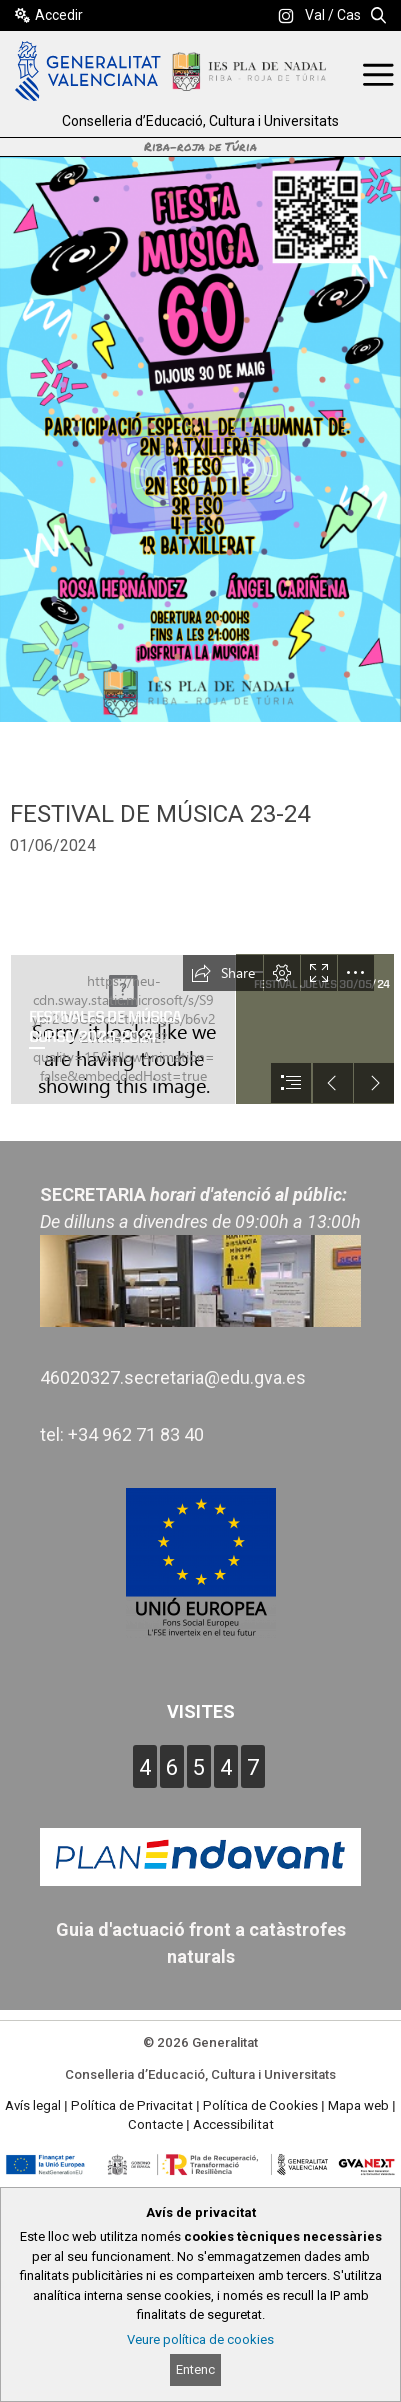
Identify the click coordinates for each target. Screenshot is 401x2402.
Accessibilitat (233, 2124)
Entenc (195, 2369)
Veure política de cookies (200, 2339)
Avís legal (33, 2105)
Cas (349, 15)
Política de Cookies (260, 2105)
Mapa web (358, 2105)
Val (315, 15)
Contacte (155, 2124)
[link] (286, 16)
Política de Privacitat (132, 2105)
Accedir (59, 15)
